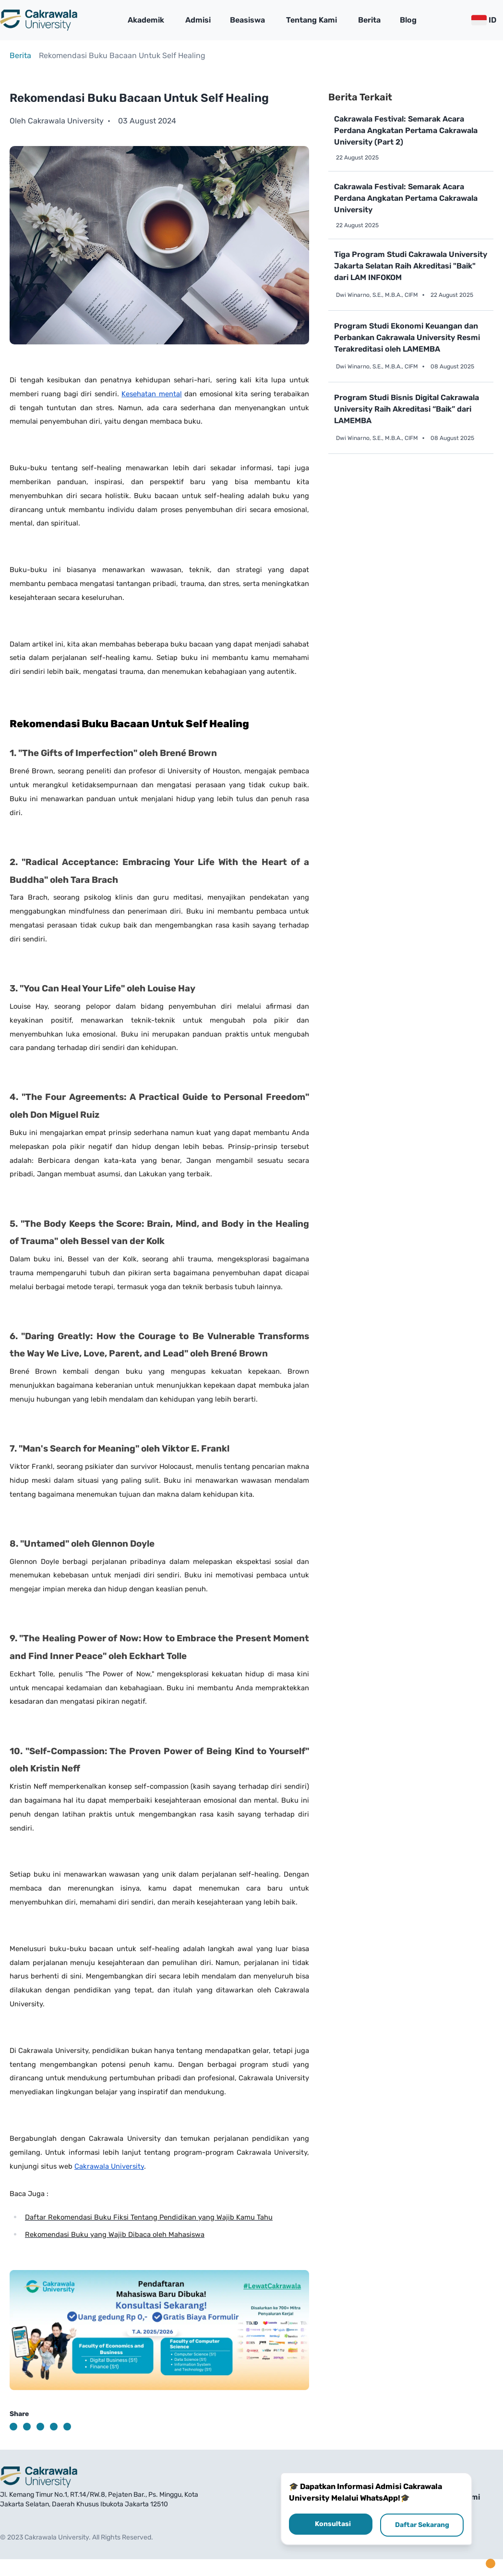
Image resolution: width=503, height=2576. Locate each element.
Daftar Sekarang (422, 2525)
